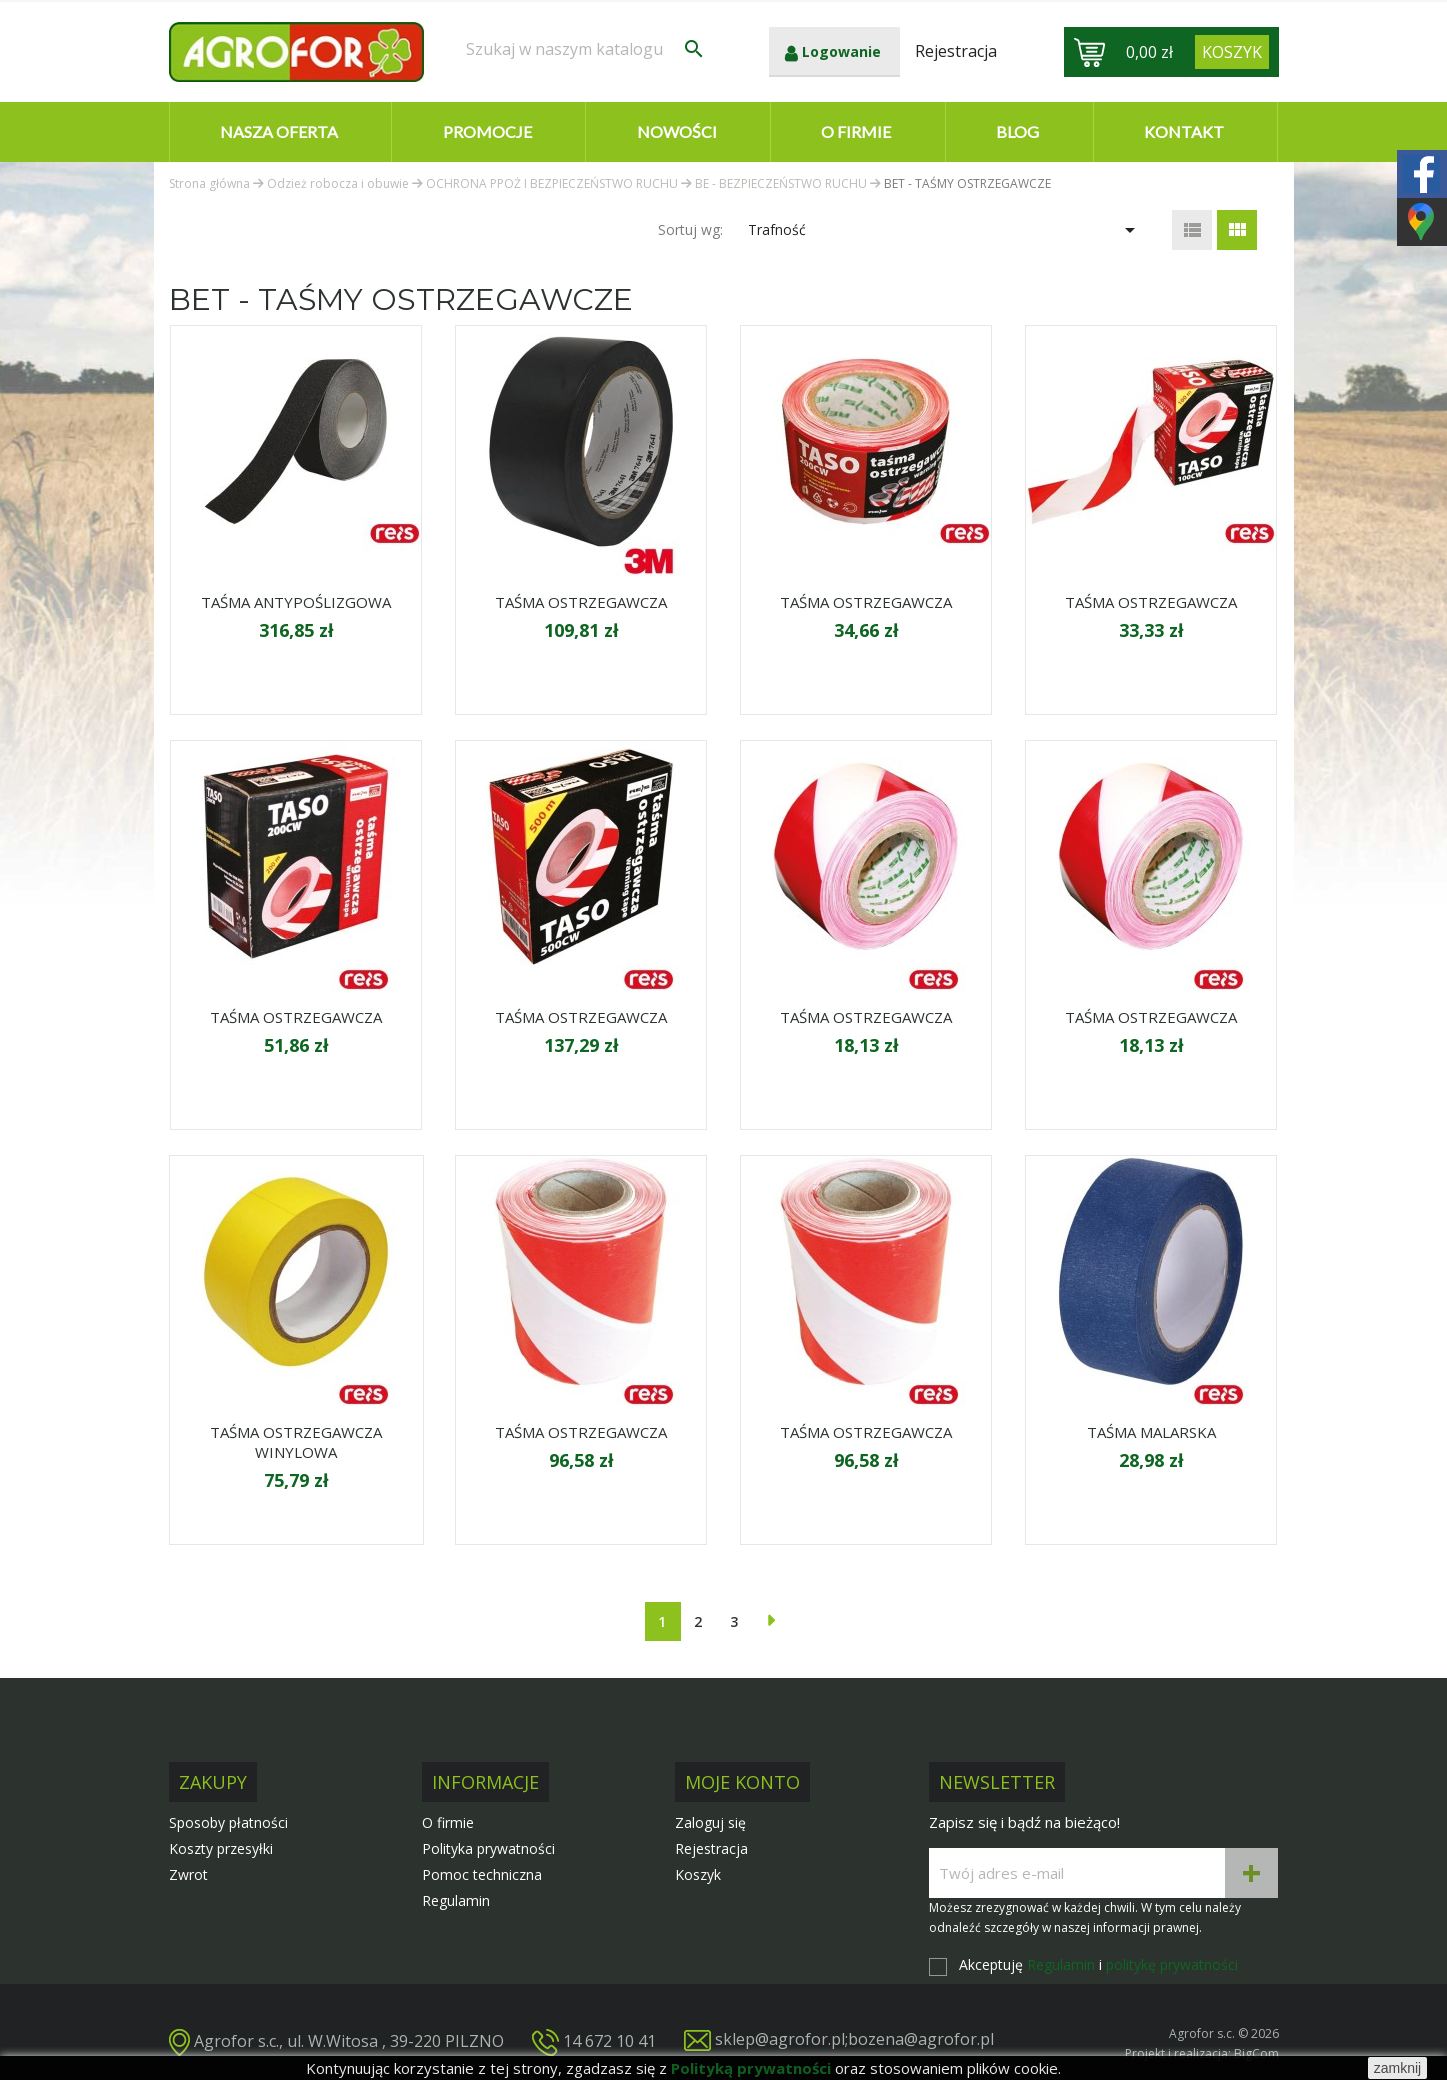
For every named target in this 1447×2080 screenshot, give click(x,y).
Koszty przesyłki (221, 1848)
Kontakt (1184, 131)
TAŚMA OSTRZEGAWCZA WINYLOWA (296, 1442)
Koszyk (698, 1874)
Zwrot (188, 1874)
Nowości (677, 131)
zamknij (1397, 2068)
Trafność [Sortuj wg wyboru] (944, 230)
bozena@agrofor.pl (921, 2039)
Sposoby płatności (228, 1822)
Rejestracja (711, 1848)
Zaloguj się (710, 1822)
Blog (1017, 131)
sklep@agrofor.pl (780, 2039)
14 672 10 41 (609, 2040)
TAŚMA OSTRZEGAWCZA (581, 602)
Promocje (487, 131)
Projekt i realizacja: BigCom (1202, 2053)
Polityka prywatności (488, 1848)
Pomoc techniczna (482, 1874)
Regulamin (456, 1900)
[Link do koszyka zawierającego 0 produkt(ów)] (1232, 52)
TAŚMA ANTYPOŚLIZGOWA (296, 602)
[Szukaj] (586, 49)
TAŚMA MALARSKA (1151, 1432)
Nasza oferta (279, 131)
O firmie (856, 131)
